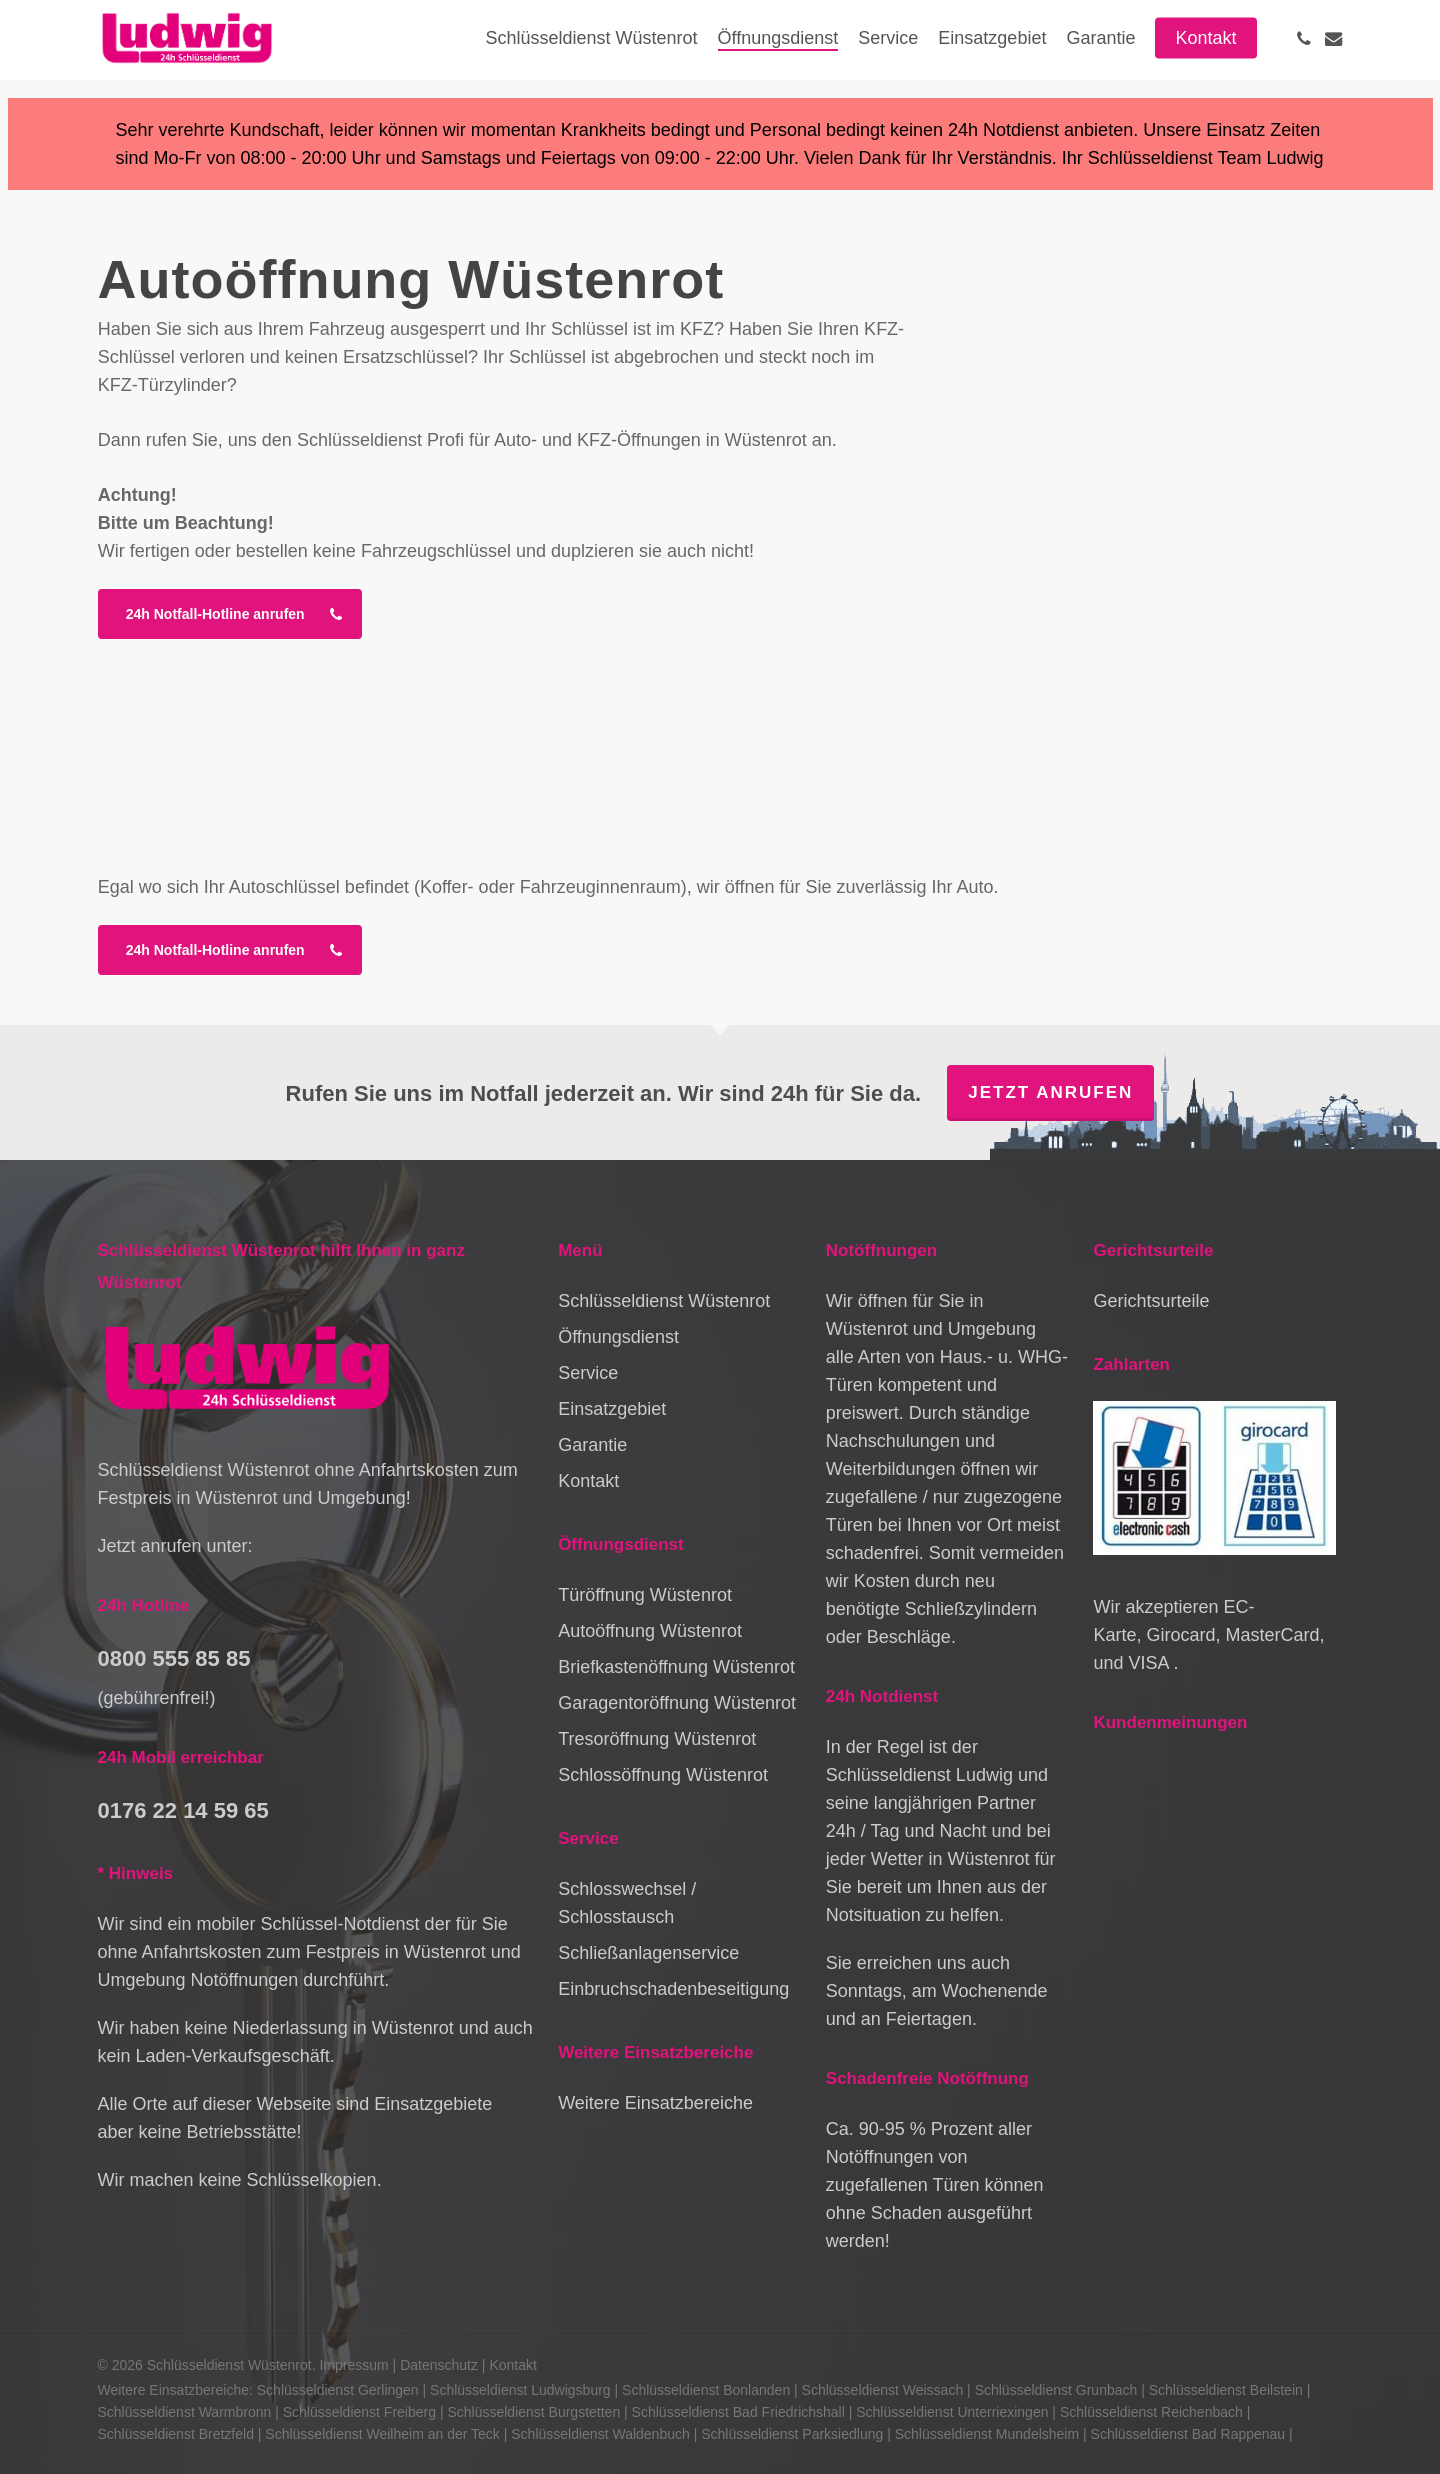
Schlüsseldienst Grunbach (1056, 2390)
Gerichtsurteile (1151, 1301)
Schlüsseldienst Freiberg (359, 2412)
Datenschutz (439, 2365)
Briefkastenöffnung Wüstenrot (676, 1667)
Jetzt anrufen (1050, 1092)
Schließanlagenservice (648, 1953)
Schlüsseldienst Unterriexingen (952, 2412)
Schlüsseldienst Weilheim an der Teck (382, 2434)
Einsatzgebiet (612, 1409)
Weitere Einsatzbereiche (655, 2103)
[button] (230, 614)
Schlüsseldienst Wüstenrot (664, 1301)
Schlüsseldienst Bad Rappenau (1188, 2434)
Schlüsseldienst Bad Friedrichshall (738, 2412)
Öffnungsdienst (618, 1337)
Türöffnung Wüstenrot (645, 1595)
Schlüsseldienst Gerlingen (338, 2390)
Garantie (592, 1445)
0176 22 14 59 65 (183, 1810)
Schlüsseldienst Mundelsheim (987, 2434)
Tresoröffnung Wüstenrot (657, 1739)
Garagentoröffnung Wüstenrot (677, 1703)
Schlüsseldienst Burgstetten (533, 2412)
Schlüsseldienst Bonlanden (706, 2390)
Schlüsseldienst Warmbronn (185, 2412)
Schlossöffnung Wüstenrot (663, 1775)
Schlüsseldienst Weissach (883, 2390)
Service (588, 1373)
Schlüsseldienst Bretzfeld (176, 2434)
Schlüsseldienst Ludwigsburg (520, 2390)
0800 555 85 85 (174, 1658)
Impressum (353, 2365)
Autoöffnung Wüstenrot (650, 1631)
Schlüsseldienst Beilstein (1226, 2390)
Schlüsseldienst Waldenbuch (600, 2434)
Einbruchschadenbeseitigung (673, 1989)
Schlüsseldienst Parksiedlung (792, 2434)
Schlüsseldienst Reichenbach (1151, 2412)
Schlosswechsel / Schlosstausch (627, 1903)
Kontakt (588, 1481)
